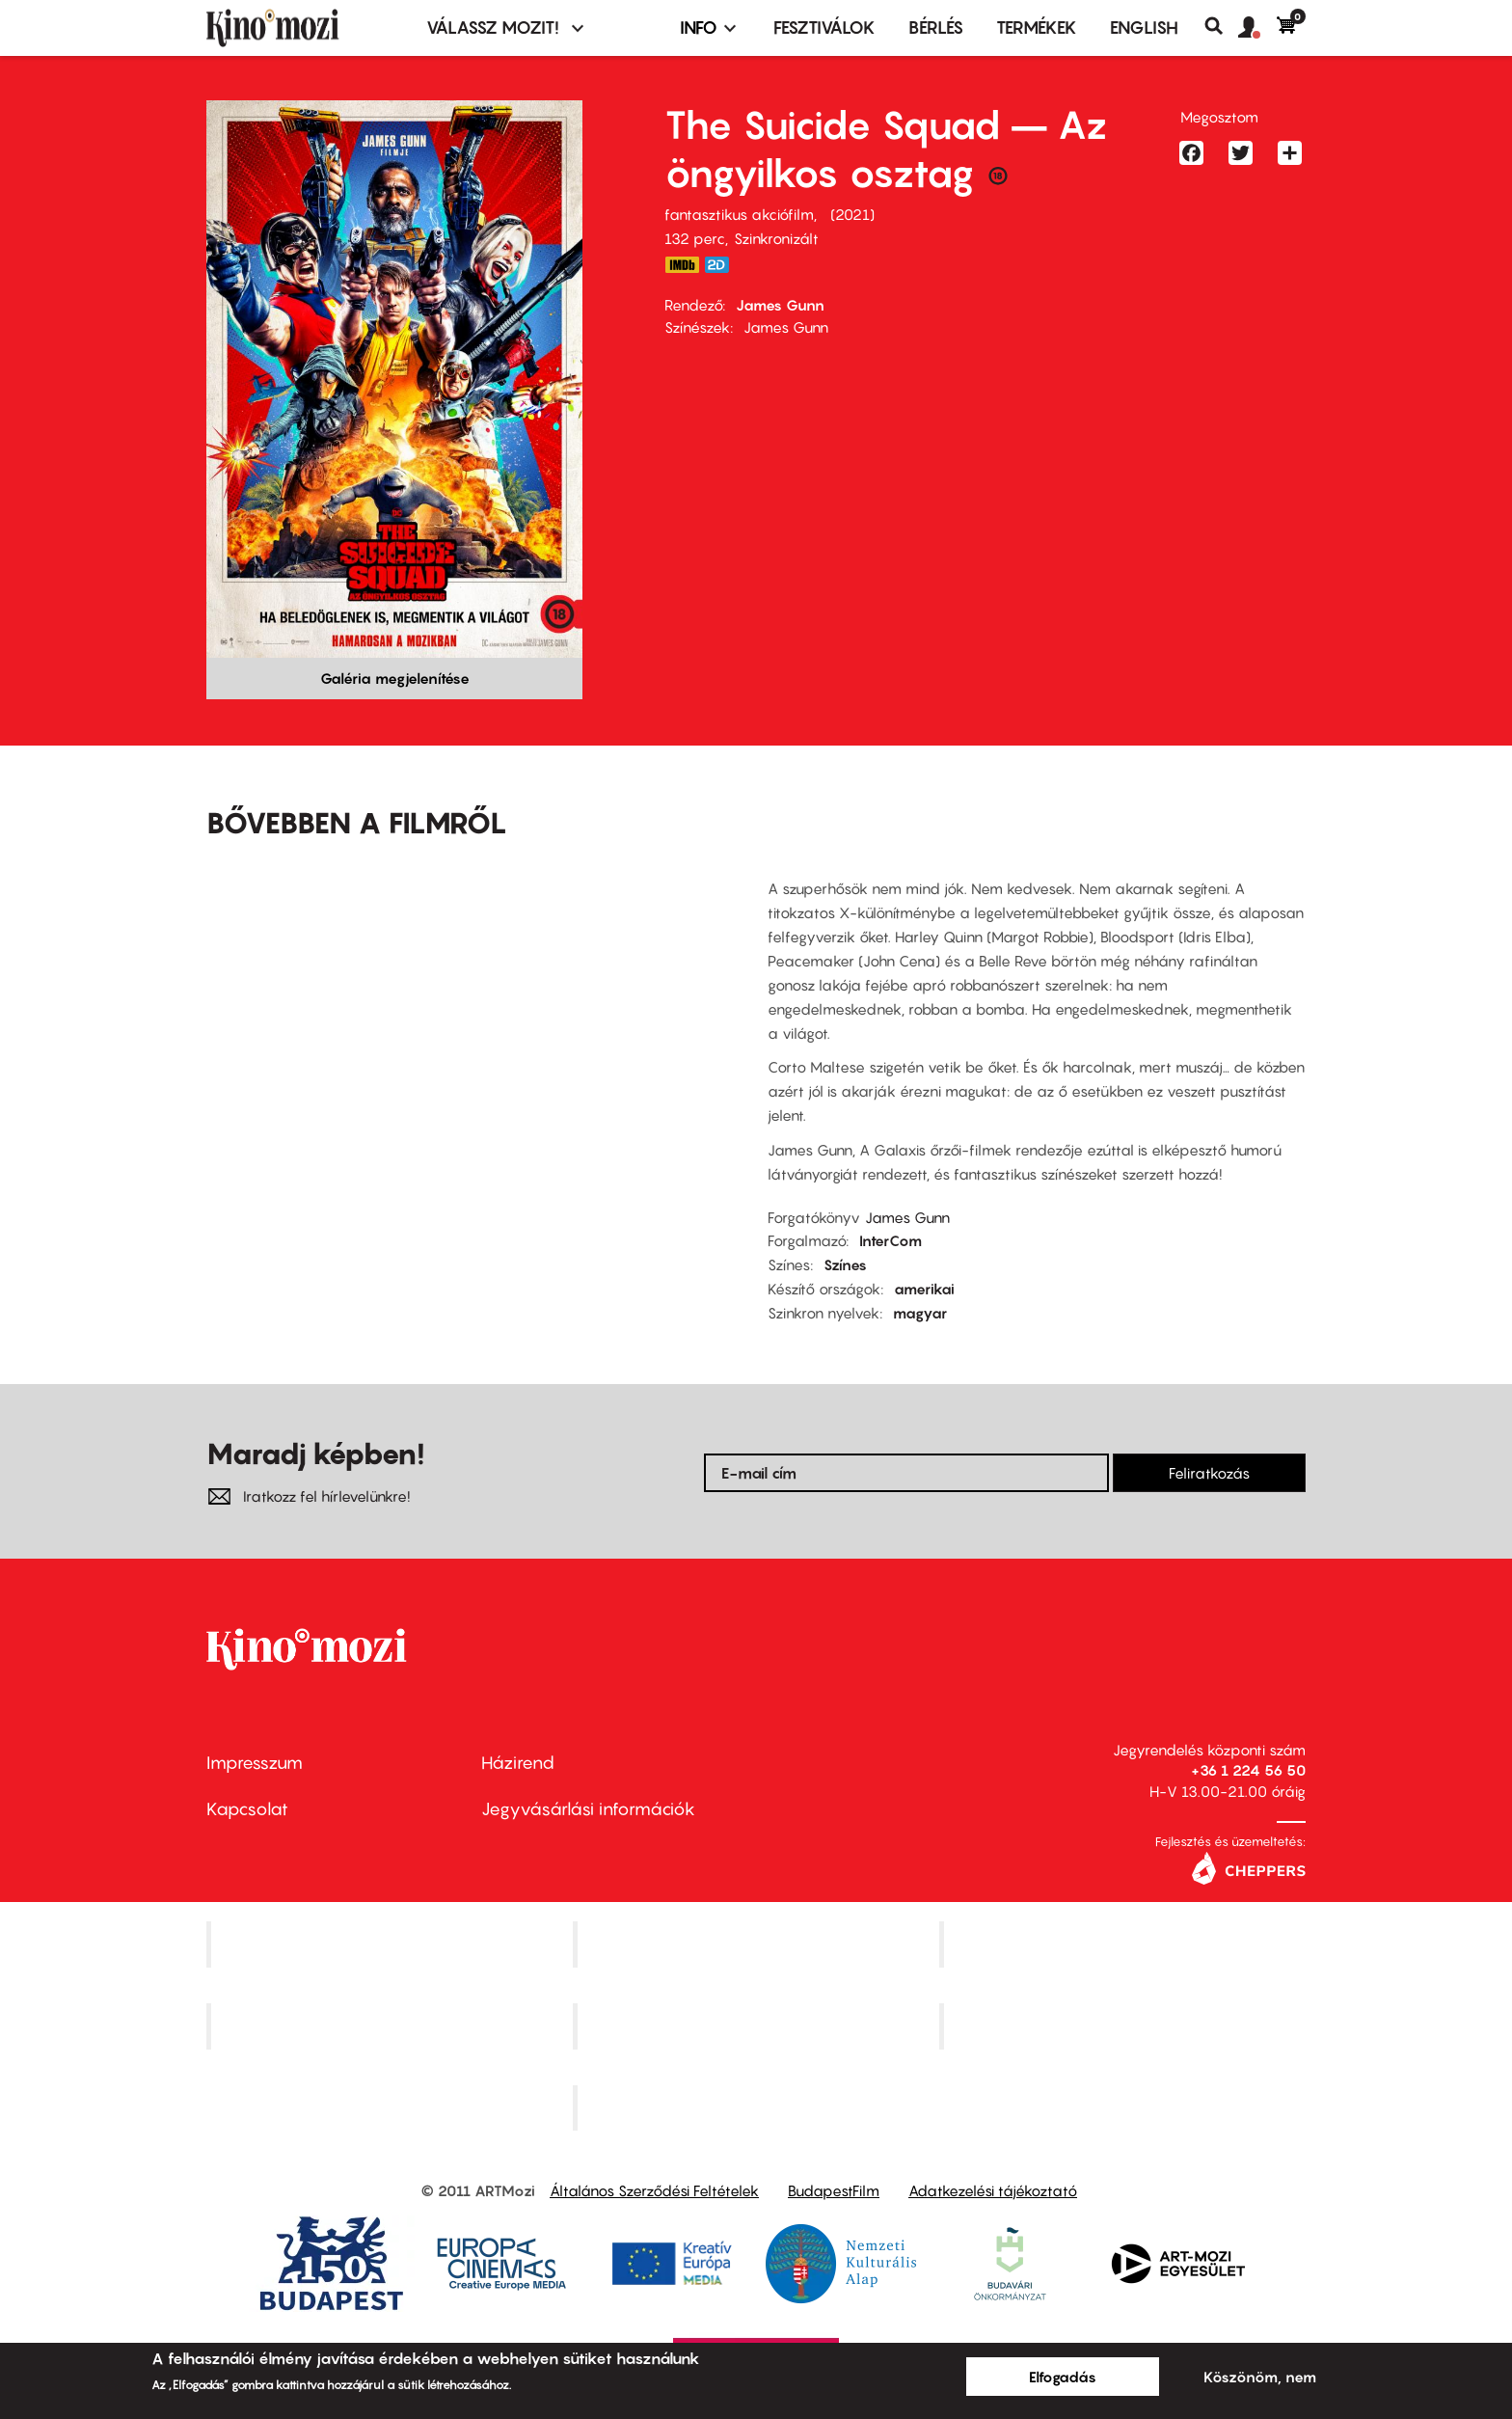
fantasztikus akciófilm (739, 214)
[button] (1257, 28)
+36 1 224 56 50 (1248, 1770)
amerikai (924, 1288)
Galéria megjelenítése (395, 678)
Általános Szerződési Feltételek (654, 2190)
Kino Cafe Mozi (758, 1943)
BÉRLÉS (935, 27)
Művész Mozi (1124, 1943)
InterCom (890, 1240)
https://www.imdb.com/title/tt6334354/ (681, 265)
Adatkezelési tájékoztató (992, 2190)
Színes (845, 1264)
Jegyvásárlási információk (588, 1809)
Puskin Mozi (391, 2025)
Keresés (1221, 26)
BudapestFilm (833, 2190)
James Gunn (780, 304)
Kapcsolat (247, 1809)
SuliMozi (758, 2025)
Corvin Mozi (392, 1943)
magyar (920, 1312)
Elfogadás (1062, 2376)
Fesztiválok (824, 27)
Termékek (1036, 27)
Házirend (517, 1763)
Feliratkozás (1209, 1472)
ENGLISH (1144, 27)
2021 (852, 214)
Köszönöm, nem (1259, 2376)
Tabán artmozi (1124, 2025)
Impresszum (254, 1763)
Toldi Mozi (757, 2107)
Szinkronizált (776, 238)
